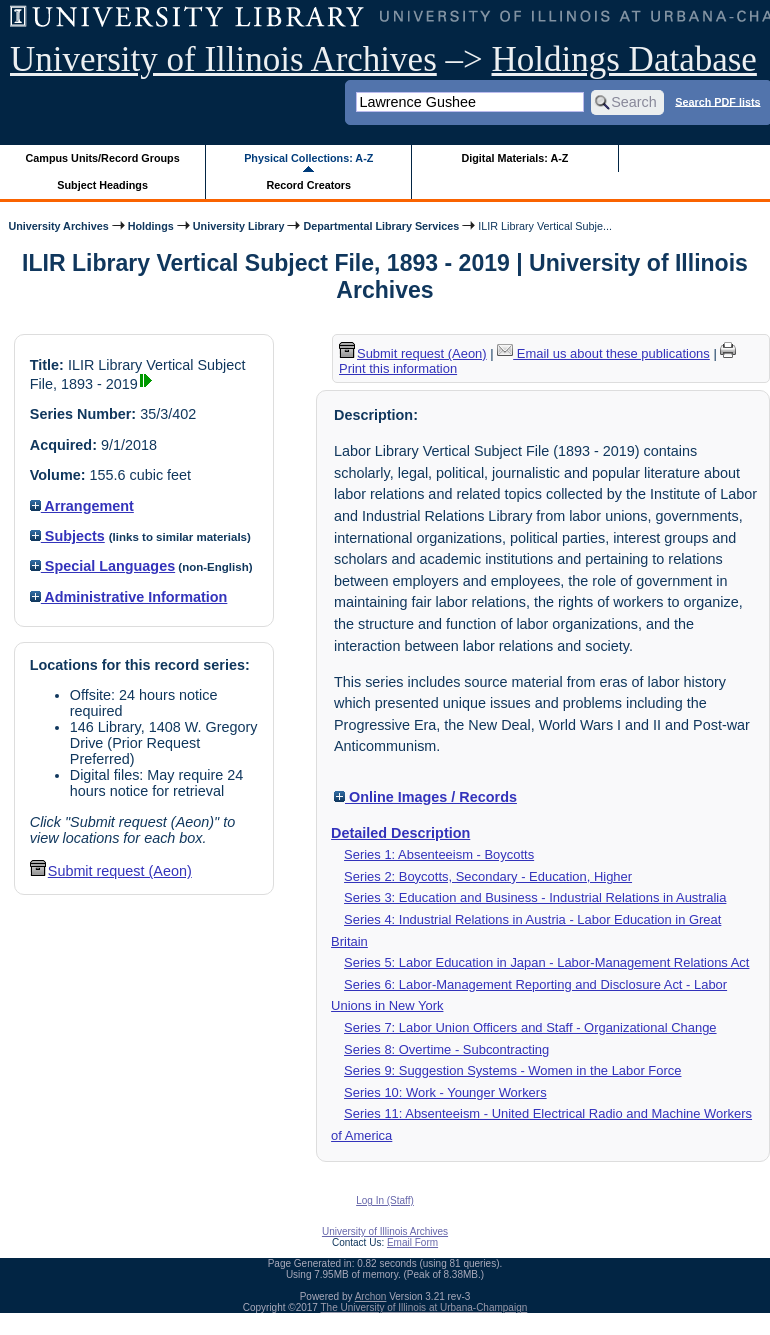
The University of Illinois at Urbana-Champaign (424, 1307)
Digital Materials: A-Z (514, 158)
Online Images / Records (425, 797)
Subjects (67, 536)
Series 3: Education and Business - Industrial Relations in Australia (535, 897)
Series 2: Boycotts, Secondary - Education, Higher (488, 876)
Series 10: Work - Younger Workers (445, 1092)
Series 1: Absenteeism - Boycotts (439, 854)
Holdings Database (624, 59)
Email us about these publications (603, 353)
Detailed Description (400, 833)
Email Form (412, 1242)
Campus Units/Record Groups (103, 158)
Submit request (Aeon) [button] (111, 871)
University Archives (58, 226)
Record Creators (308, 185)
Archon (371, 1296)
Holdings (151, 226)
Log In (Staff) (385, 1200)
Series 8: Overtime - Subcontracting (446, 1049)
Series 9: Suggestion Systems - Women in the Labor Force (512, 1070)
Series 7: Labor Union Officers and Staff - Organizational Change (530, 1027)
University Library (239, 226)
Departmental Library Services (381, 226)
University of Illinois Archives (223, 59)
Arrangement (82, 506)
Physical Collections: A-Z (308, 158)
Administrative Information (129, 597)
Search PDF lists (717, 101)
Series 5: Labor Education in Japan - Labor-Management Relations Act (546, 962)
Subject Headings (102, 185)
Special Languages (102, 566)
